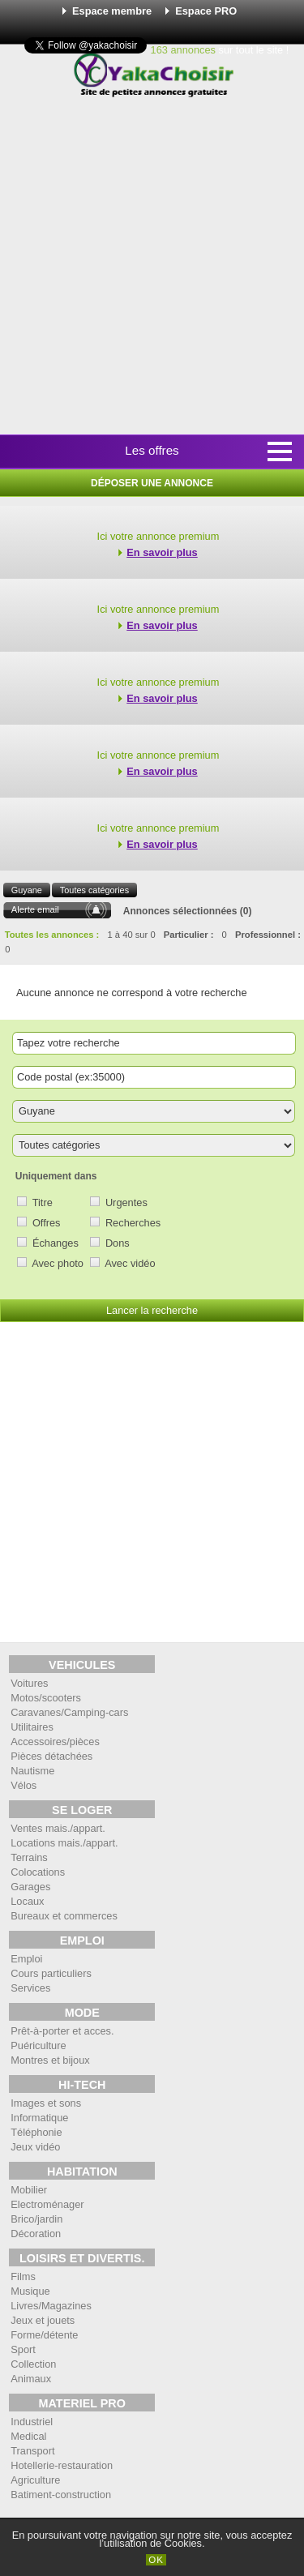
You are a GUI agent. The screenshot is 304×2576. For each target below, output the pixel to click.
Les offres (151, 450)
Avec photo (57, 1263)
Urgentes (126, 1202)
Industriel (32, 2422)
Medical (28, 2436)
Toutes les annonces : (52, 934)
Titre (42, 1202)
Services (30, 1988)
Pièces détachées (51, 1756)
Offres (46, 1223)
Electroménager (47, 2204)
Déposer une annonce (152, 483)
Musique (30, 2291)
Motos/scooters (46, 1698)
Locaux (27, 1901)
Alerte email (35, 909)
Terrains (29, 1857)
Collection (33, 2364)
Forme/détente (44, 2335)
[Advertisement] (152, 267)
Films (23, 2276)
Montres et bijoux (50, 2060)
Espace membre (112, 11)
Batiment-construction (61, 2494)
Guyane (26, 890)
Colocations (38, 1872)
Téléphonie (36, 2132)
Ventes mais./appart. (58, 1828)
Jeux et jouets (43, 2320)
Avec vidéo (130, 1263)
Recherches (133, 1223)
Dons (117, 1243)
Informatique (39, 2118)
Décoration (36, 2233)
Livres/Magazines (51, 2306)
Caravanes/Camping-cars (69, 1712)
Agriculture (35, 2480)
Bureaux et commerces (64, 1916)
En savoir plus (161, 552)
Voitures (29, 1683)
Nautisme (32, 1771)
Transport (32, 2451)
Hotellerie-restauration (62, 2465)
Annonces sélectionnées (180, 911)
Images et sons (46, 2103)
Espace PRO (206, 11)
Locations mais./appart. (64, 1843)
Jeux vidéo (35, 2147)
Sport (23, 2349)
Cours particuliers (51, 1973)
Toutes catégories (94, 890)
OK (156, 2560)
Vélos (23, 1785)
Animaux (31, 2379)
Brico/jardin (36, 2219)
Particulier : (189, 934)
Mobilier (29, 2190)
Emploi (26, 1959)
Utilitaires (32, 1727)
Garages (30, 1887)
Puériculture (38, 2045)
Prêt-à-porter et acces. (62, 2031)
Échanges (55, 1243)
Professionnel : (268, 934)
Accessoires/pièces (55, 1741)
